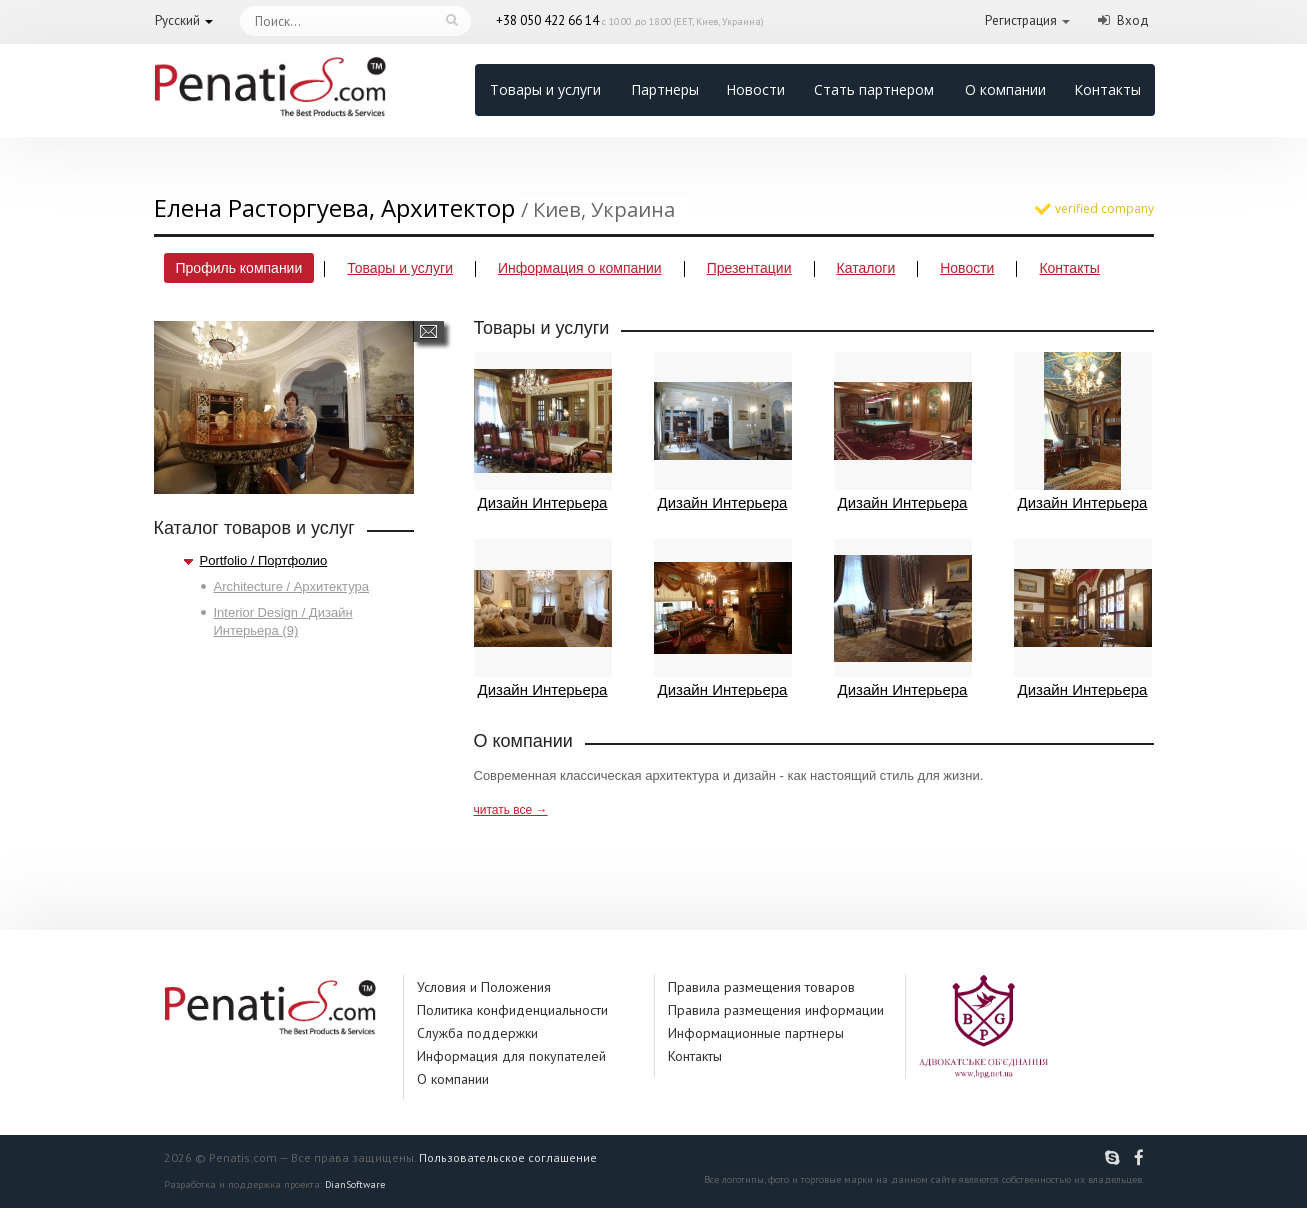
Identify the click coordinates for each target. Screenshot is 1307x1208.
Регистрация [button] (1021, 20)
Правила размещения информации (776, 1010)
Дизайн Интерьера (543, 431)
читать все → (511, 810)
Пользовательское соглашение (508, 1157)
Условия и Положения (484, 987)
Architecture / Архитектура (292, 586)
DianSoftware (355, 1184)
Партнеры (665, 89)
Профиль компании (239, 268)
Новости (755, 89)
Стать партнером (874, 89)
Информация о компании (580, 268)
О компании (1005, 89)
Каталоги (866, 268)
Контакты (1107, 89)
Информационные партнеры (756, 1033)
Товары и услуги (545, 89)
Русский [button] (177, 20)
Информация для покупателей (511, 1056)
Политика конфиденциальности (512, 1010)
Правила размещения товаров (761, 987)
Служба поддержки (477, 1033)
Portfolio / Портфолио (264, 560)
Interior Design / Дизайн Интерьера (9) (283, 621)
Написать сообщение (428, 331)
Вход (1133, 20)
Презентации (749, 268)
